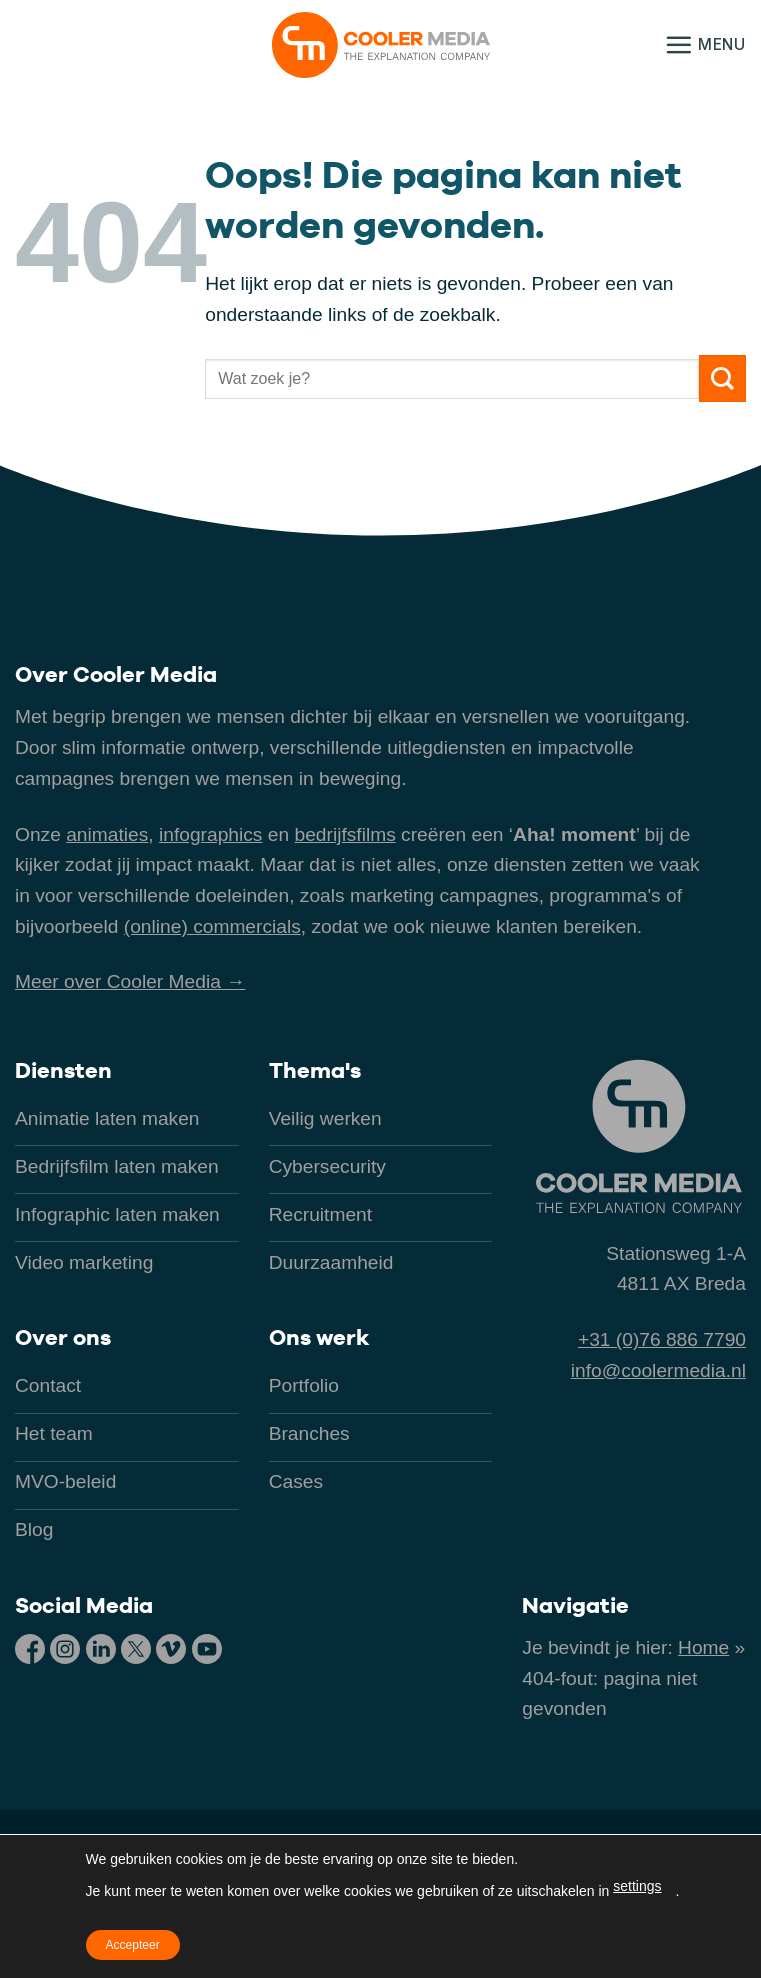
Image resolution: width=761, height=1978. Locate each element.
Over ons (63, 1337)
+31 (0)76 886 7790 (662, 1339)
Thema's (315, 1070)
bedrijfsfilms (344, 834)
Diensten (63, 1070)
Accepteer (133, 1945)
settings (637, 1886)
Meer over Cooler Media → (130, 981)
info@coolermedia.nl (658, 1370)
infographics (210, 834)
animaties (107, 834)
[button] (705, 44)
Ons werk (319, 1337)
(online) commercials (212, 926)
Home (703, 1647)
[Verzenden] (722, 378)
